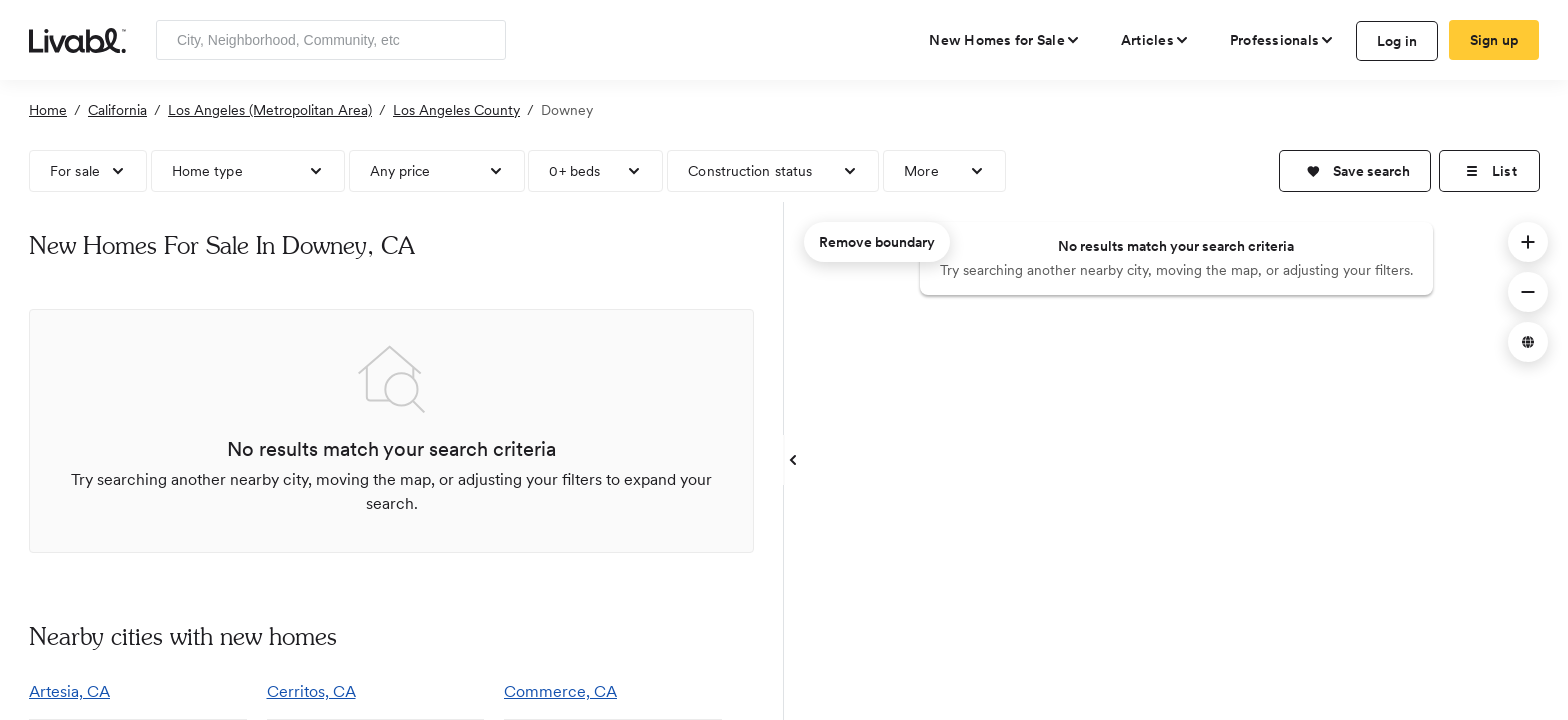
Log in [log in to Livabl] (1397, 41)
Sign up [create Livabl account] (1494, 40)
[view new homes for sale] (1005, 40)
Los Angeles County (456, 110)
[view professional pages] (1282, 40)
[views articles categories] (1155, 40)
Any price (400, 171)
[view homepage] (77, 39)
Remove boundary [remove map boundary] (877, 242)
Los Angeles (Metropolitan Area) (270, 110)
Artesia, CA (69, 691)
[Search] (483, 40)
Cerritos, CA (311, 691)
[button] (1355, 171)
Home (48, 110)
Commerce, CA (560, 691)
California (117, 110)
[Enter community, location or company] (331, 40)
